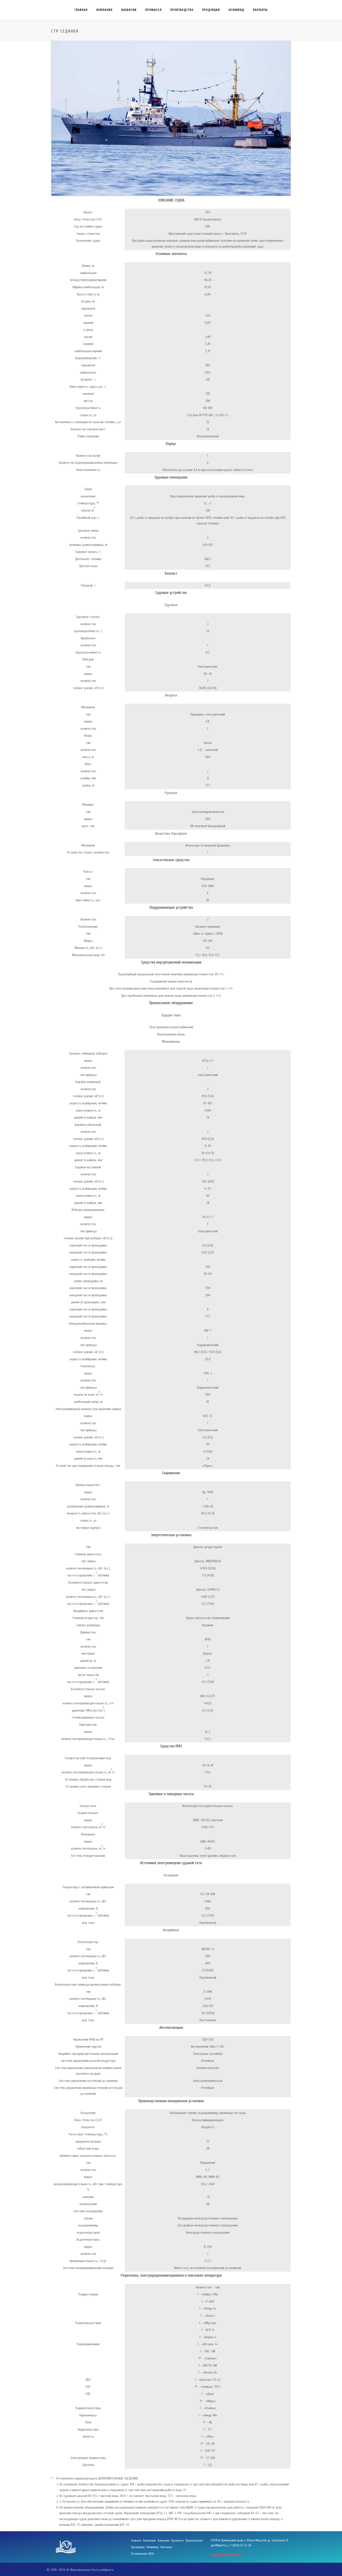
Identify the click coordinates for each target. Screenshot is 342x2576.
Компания (104, 10)
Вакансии (129, 10)
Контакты (260, 10)
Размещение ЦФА (142, 2553)
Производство (181, 10)
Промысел (153, 10)
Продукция (211, 10)
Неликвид (236, 10)
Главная (81, 10)
